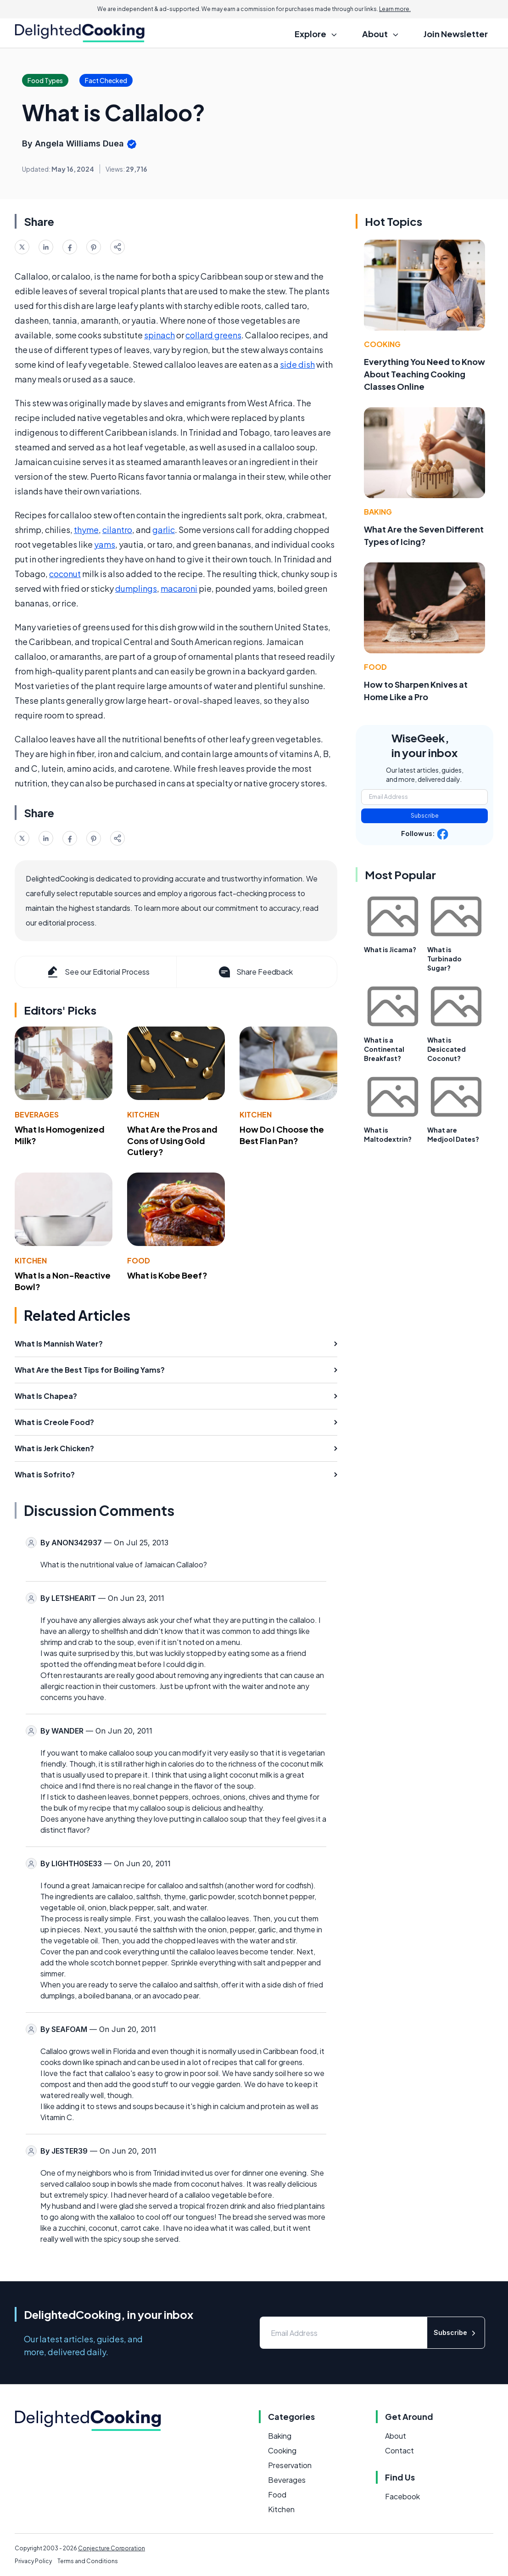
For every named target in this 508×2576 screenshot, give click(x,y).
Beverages (37, 1114)
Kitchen (143, 1114)
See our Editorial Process (97, 972)
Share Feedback (255, 972)
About (395, 2436)
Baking (378, 511)
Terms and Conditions (87, 2561)
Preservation (290, 2465)
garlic (163, 529)
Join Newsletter (456, 33)
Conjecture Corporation (111, 2548)
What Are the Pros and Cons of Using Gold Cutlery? (172, 1140)
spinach (159, 335)
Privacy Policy (33, 2561)
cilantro (117, 529)
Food (138, 1260)
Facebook (402, 2496)
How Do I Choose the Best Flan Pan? (282, 1135)
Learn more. (395, 9)
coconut (65, 573)
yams (104, 544)
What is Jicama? (390, 949)
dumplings (136, 588)
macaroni (179, 588)
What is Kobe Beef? (167, 1275)
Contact (399, 2450)
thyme (86, 529)
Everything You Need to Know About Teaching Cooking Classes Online (424, 374)
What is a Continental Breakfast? (384, 1049)
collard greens (213, 335)
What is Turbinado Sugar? (444, 958)
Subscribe (425, 815)
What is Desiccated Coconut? (446, 1049)
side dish (297, 364)
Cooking (382, 344)
